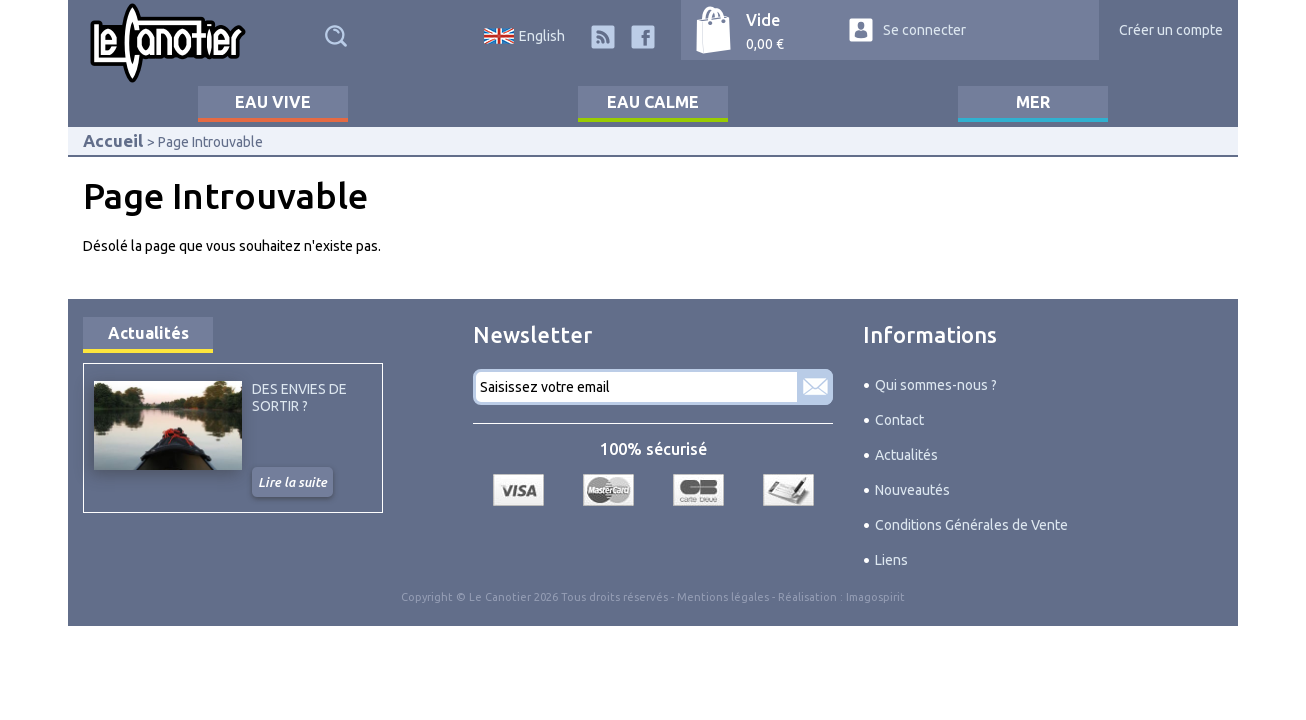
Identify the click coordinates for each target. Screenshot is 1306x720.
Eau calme (653, 102)
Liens (891, 560)
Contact (899, 420)
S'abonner (815, 387)
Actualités (148, 333)
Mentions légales (723, 597)
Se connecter (924, 30)
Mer (1033, 102)
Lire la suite (292, 482)
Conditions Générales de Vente (971, 525)
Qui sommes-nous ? (936, 385)
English (542, 36)
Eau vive (273, 102)
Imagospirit (875, 597)
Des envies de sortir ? (299, 397)
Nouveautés (912, 490)
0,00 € (765, 44)
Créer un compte (1171, 30)
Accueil (113, 140)
